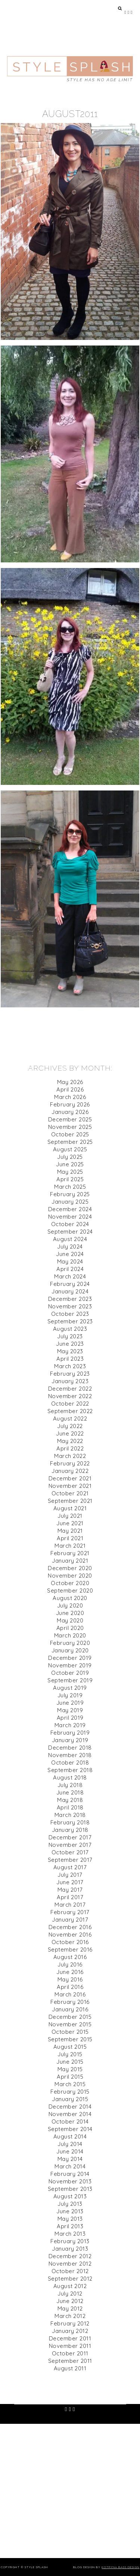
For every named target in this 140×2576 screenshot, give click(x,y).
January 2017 (70, 1919)
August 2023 (70, 1328)
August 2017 (70, 1867)
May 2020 (70, 1620)
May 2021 (70, 1530)
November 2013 (70, 2181)
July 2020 (70, 1605)
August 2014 (70, 2136)
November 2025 (70, 1126)
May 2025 (70, 1171)
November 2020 (70, 1575)
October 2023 (70, 1313)
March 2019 (70, 1725)
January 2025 (70, 1201)
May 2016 (70, 1979)
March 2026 (70, 1096)
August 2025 (70, 1149)
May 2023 (70, 1351)
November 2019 (70, 1665)
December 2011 (70, 2338)
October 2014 (70, 2121)
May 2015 (70, 2069)
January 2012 (70, 2330)
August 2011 (70, 2368)
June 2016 (70, 1971)
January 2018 (70, 1829)
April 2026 (70, 1089)
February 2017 (70, 1912)
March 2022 (70, 1455)
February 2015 (70, 2091)
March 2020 (70, 1635)
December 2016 (70, 1927)
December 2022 (70, 1388)
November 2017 (70, 1844)
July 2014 (70, 2143)
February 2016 (70, 2001)
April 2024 (70, 1268)
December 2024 (70, 1209)
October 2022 (70, 1403)
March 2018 (70, 1814)
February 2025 (70, 1194)
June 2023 (70, 1343)
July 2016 (70, 1964)
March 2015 (70, 2084)
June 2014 (70, 2151)
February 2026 (70, 1104)
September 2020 (70, 1590)
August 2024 (70, 1239)
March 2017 (70, 1904)
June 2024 (70, 1254)
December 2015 (70, 2016)
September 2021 (70, 1500)
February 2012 (70, 2323)
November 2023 (70, 1306)
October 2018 (70, 1762)
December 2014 (70, 2106)
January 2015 (70, 2099)
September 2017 (70, 1859)
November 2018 (70, 1755)
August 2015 (70, 2046)
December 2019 (70, 1657)
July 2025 (70, 1156)
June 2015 (70, 2061)
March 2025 (70, 1186)
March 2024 (70, 1276)
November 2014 (70, 2114)
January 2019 (70, 1740)
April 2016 (70, 1986)
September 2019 (70, 1680)
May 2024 (70, 1261)
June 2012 (70, 2301)
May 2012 (70, 2308)
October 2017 (70, 1852)
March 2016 (70, 1994)
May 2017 (70, 1889)
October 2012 (70, 2271)
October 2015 (70, 2031)
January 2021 (70, 1560)
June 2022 (70, 1433)
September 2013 (70, 2188)
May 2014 (70, 2158)
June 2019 (70, 1702)
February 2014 (70, 2173)
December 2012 (70, 2256)
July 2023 (70, 1336)
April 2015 (70, 2076)
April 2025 (70, 1179)
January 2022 (70, 1470)
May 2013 (70, 2218)
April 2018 (70, 1807)
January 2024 (70, 1291)
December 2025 (70, 1119)
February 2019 (70, 1732)
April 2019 (70, 1717)
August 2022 (70, 1418)
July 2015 (70, 2054)
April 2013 (70, 2226)
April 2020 (70, 1627)
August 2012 (70, 2286)
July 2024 (70, 1246)
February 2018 (70, 1822)
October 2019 (70, 1672)
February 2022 (70, 1463)
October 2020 (70, 1583)
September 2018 (70, 1770)
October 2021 (70, 1493)
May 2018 (70, 1799)
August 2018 (70, 1777)
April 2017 (70, 1897)
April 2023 (70, 1358)
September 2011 (70, 2360)
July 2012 (70, 2293)
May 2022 (70, 1440)
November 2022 (70, 1396)
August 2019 (70, 1687)
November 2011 (70, 2345)
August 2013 (70, 2196)
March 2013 (70, 2233)
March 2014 (70, 2166)
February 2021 (70, 1553)
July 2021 (70, 1515)
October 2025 (70, 1134)
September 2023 (70, 1321)
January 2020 (70, 1650)
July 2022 (70, 1426)
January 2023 (70, 1381)
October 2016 (70, 1942)
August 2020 (70, 1598)
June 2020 (70, 1612)
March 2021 (70, 1545)
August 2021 (70, 1508)
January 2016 (70, 2009)
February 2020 (70, 1642)
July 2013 (70, 2203)
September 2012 (70, 2278)
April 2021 (70, 1538)
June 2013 (70, 2211)
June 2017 (70, 1882)
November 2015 (70, 2024)
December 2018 (70, 1747)
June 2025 (70, 1164)
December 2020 (70, 1568)
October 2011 (70, 2353)
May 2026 (70, 1082)
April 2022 (70, 1448)
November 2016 (70, 1934)
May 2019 (70, 1710)
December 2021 (70, 1478)
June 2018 (70, 1792)
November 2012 (70, 2263)
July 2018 (70, 1785)
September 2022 (70, 1411)
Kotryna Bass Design (120, 2567)
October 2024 (70, 1224)
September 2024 (70, 1231)
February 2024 (70, 1283)
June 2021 (70, 1523)
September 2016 (70, 1949)
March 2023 (70, 1366)
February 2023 (70, 1373)
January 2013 (70, 2248)
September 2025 (70, 1141)
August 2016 (70, 1957)
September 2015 (70, 2039)
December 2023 (70, 1298)
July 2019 (70, 1695)
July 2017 (70, 1874)
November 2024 (70, 1216)
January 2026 (70, 1111)
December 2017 (70, 1837)
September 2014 (70, 2129)
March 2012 (70, 2315)
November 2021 (70, 1485)
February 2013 (70, 2241)
